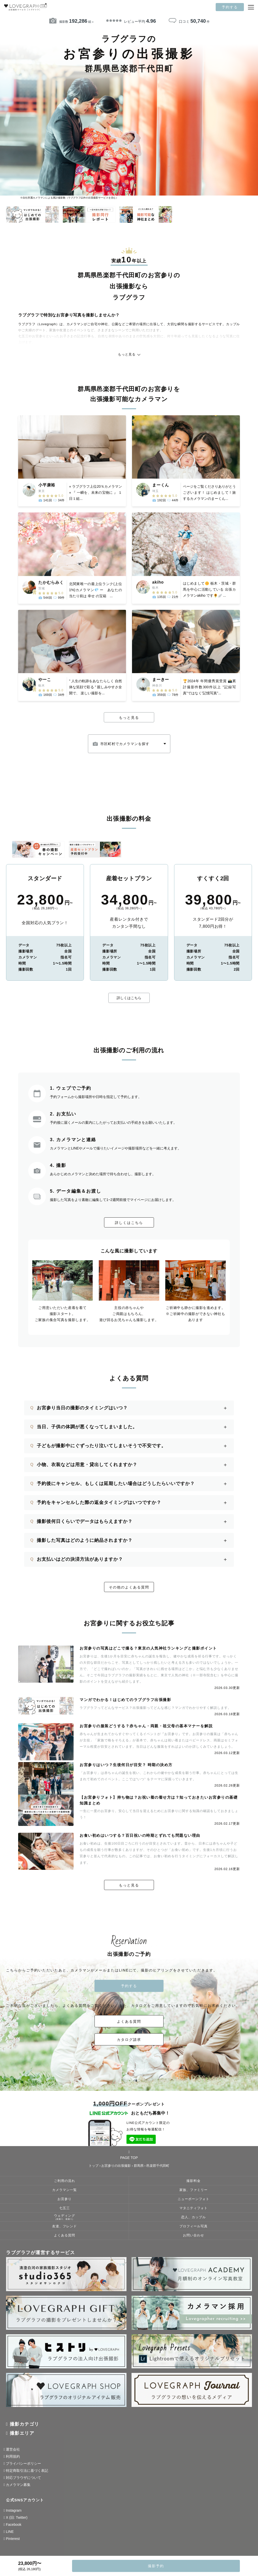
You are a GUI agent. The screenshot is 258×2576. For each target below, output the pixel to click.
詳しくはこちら (129, 999)
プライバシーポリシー (23, 2466)
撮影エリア (22, 2435)
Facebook (13, 2527)
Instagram (13, 2513)
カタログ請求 (129, 2042)
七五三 (64, 2210)
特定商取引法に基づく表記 (27, 2473)
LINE (10, 2534)
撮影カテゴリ (24, 2426)
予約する (230, 7)
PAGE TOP (129, 2157)
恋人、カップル (193, 2219)
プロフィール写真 (193, 2228)
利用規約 (13, 2459)
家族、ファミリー (193, 2192)
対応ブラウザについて (23, 2480)
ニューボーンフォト (193, 2201)
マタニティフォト (193, 2210)
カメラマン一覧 (64, 2192)
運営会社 (13, 2452)
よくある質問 (129, 2024)
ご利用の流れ (64, 2183)
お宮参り (64, 2201)
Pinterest (13, 2541)
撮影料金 (193, 2183)
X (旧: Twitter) (16, 2520)
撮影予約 (156, 2566)
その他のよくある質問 (129, 1588)
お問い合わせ (193, 2237)
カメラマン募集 (18, 2487)
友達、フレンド (64, 2228)
